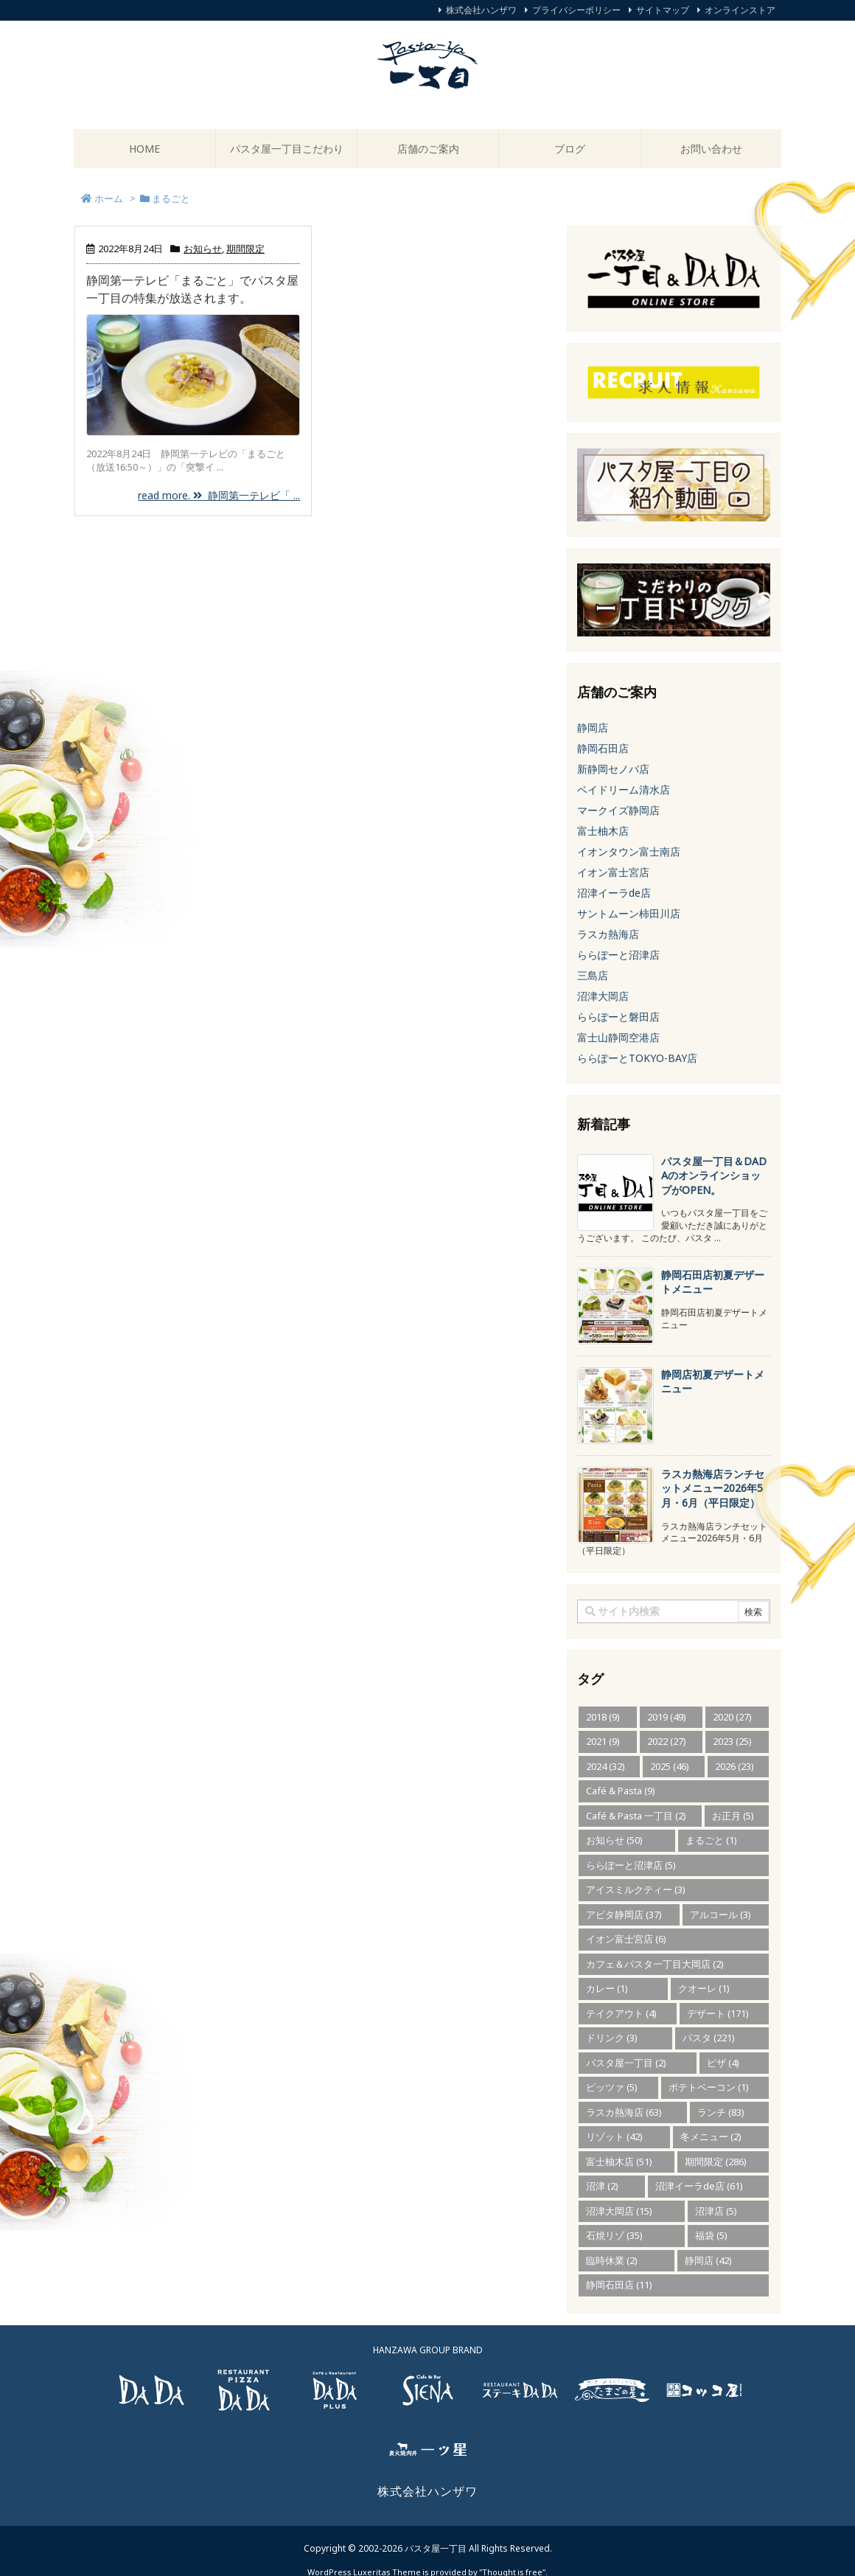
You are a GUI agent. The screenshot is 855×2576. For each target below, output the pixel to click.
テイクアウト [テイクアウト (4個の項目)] (621, 2013)
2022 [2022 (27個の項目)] (666, 1741)
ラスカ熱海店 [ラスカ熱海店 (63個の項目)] (624, 2112)
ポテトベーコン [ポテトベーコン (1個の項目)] (709, 2087)
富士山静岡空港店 (618, 1037)
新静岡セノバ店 (613, 769)
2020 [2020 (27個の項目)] (732, 1716)
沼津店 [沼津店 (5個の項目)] (716, 2211)
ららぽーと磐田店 (618, 1017)
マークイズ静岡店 (618, 810)
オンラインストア (740, 10)
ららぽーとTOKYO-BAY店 (637, 1058)
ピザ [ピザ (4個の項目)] (723, 2062)
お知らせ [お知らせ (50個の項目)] (614, 1840)
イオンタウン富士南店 (628, 851)
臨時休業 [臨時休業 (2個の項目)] (612, 2260)
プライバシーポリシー (576, 10)
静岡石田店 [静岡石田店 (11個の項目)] (619, 2284)
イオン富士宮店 (613, 872)
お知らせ (203, 248)
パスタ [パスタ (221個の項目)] (709, 2037)
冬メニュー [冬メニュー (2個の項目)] (710, 2136)
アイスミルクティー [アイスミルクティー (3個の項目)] (635, 1889)
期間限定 (245, 248)
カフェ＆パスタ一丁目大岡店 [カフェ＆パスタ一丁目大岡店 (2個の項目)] (655, 1964)
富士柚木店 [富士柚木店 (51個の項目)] (619, 2161)
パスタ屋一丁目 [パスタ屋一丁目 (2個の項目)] (626, 2062)
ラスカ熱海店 (608, 934)
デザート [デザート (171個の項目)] (718, 2013)
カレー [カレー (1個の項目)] (607, 1988)
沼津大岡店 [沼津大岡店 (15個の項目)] (619, 2211)
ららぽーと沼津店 (618, 955)
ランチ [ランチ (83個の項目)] (720, 2112)
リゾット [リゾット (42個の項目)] (614, 2136)
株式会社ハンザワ (481, 10)
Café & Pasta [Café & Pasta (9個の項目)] (620, 1790)
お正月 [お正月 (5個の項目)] (733, 1815)
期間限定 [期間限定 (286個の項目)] (716, 2161)
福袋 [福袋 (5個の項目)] (711, 2235)
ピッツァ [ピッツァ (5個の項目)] (612, 2087)
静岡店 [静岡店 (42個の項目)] (708, 2260)
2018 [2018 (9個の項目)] (603, 1716)
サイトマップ (662, 10)
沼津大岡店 (603, 996)
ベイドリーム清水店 (623, 789)
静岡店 (592, 728)
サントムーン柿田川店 (628, 913)
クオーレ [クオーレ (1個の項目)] (704, 1988)
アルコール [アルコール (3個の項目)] (720, 1914)
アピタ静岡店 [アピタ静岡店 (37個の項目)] (624, 1914)
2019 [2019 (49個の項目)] (666, 1716)
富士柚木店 (603, 831)
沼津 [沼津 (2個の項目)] (602, 2186)
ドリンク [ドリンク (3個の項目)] (612, 2037)
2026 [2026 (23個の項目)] (734, 1766)
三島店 (592, 975)
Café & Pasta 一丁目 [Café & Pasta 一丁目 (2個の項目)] (636, 1815)
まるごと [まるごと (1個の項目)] (711, 1840)
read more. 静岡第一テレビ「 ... (219, 495)
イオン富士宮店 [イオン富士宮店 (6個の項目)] (626, 1938)
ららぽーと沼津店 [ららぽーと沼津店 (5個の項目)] (631, 1865)
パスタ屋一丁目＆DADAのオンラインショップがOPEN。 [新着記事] (714, 1175)
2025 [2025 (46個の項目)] (669, 1766)
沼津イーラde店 (614, 893)
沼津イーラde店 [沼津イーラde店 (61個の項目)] (699, 2186)
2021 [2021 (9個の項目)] (603, 1741)
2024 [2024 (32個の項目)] (605, 1766)
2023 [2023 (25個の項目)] (732, 1741)
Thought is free (512, 2557)
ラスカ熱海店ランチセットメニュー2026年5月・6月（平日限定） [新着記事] (712, 1488)
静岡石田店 (603, 748)
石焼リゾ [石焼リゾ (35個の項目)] (614, 2235)
